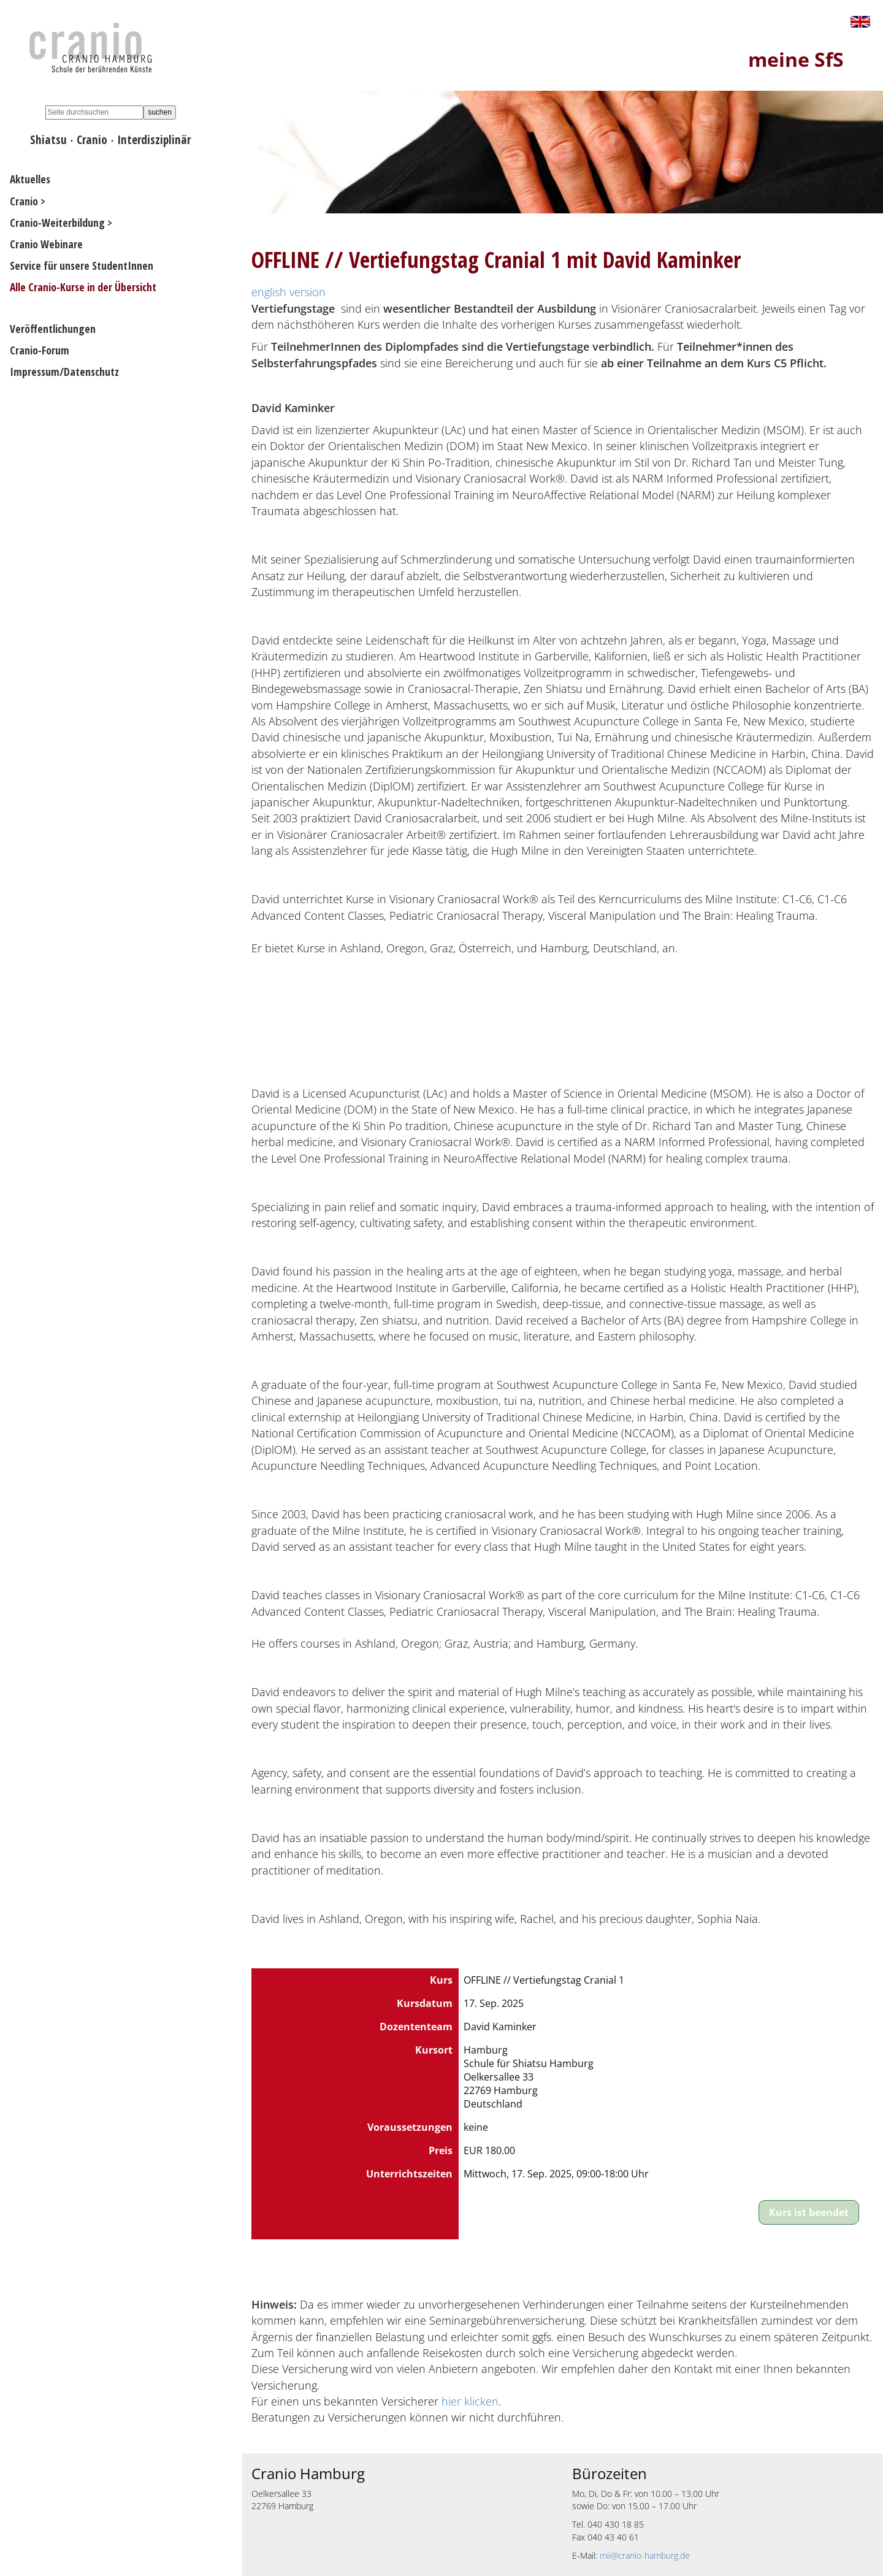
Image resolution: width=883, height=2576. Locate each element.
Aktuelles (30, 179)
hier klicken (470, 2401)
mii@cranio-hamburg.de (645, 2555)
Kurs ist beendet (809, 2212)
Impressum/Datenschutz (64, 371)
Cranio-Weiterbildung (57, 222)
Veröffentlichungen (53, 328)
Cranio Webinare (46, 244)
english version (288, 292)
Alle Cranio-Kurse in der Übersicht (83, 287)
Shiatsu (48, 139)
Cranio (92, 139)
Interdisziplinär (154, 139)
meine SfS (796, 59)
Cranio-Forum (39, 350)
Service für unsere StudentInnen (81, 265)
